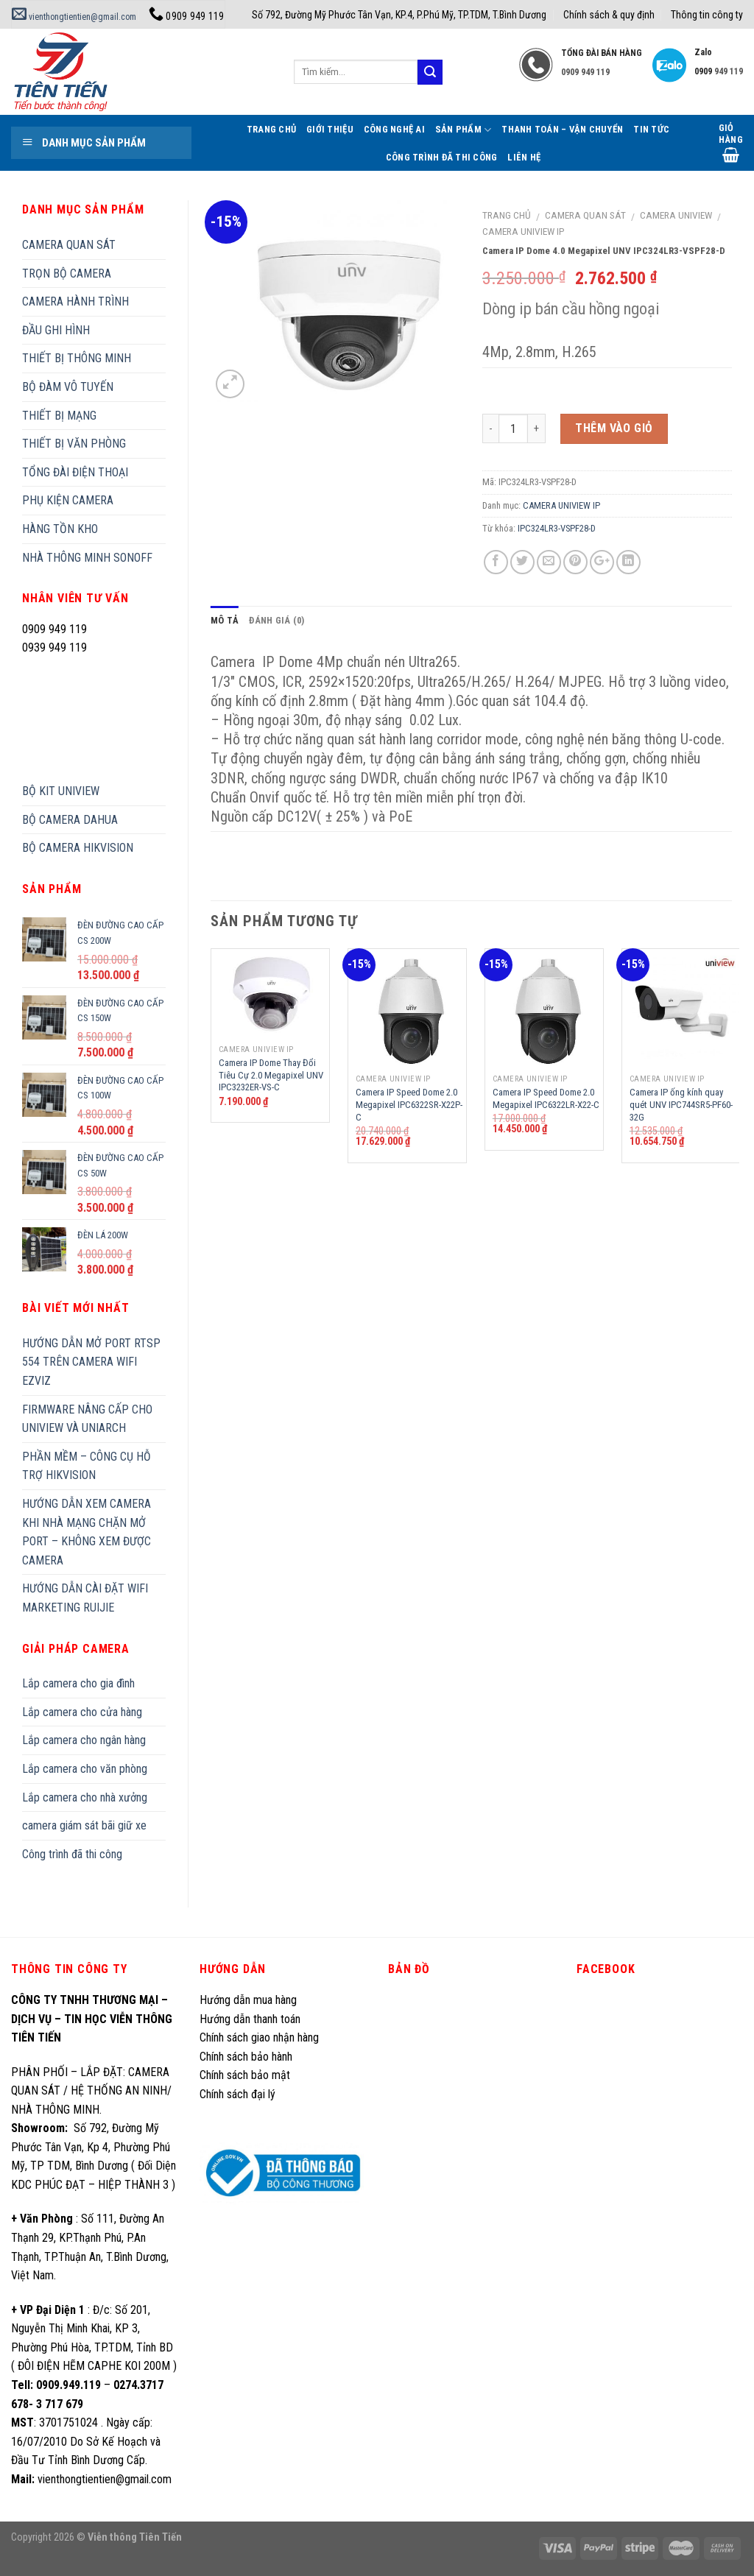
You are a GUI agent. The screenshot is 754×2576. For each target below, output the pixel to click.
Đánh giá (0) (276, 620)
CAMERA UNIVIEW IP (523, 231)
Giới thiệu (329, 129)
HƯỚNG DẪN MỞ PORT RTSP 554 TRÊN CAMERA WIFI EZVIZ (91, 1362)
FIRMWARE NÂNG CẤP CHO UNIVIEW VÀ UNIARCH (87, 1419)
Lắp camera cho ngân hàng (84, 1740)
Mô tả (225, 620)
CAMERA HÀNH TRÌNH (75, 301)
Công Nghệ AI (394, 129)
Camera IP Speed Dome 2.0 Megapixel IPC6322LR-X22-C (546, 1098)
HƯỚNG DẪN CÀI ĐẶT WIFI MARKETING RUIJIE (85, 1598)
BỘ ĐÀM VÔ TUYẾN (67, 387)
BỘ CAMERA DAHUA (70, 820)
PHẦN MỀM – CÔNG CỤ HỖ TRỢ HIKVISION (86, 1466)
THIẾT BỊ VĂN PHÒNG (74, 444)
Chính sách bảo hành (246, 2057)
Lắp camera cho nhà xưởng (84, 1797)
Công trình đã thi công (442, 157)
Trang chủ (506, 215)
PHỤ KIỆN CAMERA (67, 500)
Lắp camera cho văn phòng (84, 1769)
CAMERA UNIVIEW (676, 215)
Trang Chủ (271, 129)
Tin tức (651, 129)
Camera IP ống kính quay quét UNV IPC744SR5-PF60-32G (681, 1105)
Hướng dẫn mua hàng (248, 2000)
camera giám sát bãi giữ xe (84, 1825)
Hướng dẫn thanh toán (250, 2019)
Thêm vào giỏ (614, 428)
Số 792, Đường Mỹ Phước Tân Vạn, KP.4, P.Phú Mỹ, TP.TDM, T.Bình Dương (399, 15)
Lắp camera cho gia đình (78, 1683)
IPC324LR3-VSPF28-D (557, 528)
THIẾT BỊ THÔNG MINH (76, 358)
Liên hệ (523, 157)
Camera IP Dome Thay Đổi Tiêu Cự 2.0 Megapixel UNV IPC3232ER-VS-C (271, 1075)
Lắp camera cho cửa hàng (82, 1712)
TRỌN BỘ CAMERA (66, 273)
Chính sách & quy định (609, 15)
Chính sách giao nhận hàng (259, 2037)
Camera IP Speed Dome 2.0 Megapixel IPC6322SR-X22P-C (409, 1105)
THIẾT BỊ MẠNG (59, 416)
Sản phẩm (463, 130)
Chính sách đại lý (239, 2094)
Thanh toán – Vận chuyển (562, 129)
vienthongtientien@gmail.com (74, 17)
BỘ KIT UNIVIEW (60, 791)
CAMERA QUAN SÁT (585, 215)
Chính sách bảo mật (245, 2075)
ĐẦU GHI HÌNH (56, 330)
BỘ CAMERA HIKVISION (77, 848)
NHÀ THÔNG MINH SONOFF (87, 558)
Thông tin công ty (707, 15)
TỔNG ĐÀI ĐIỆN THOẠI (75, 472)
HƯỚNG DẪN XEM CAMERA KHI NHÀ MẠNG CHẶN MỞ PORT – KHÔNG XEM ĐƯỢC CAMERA (86, 1532)
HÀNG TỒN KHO (60, 529)
